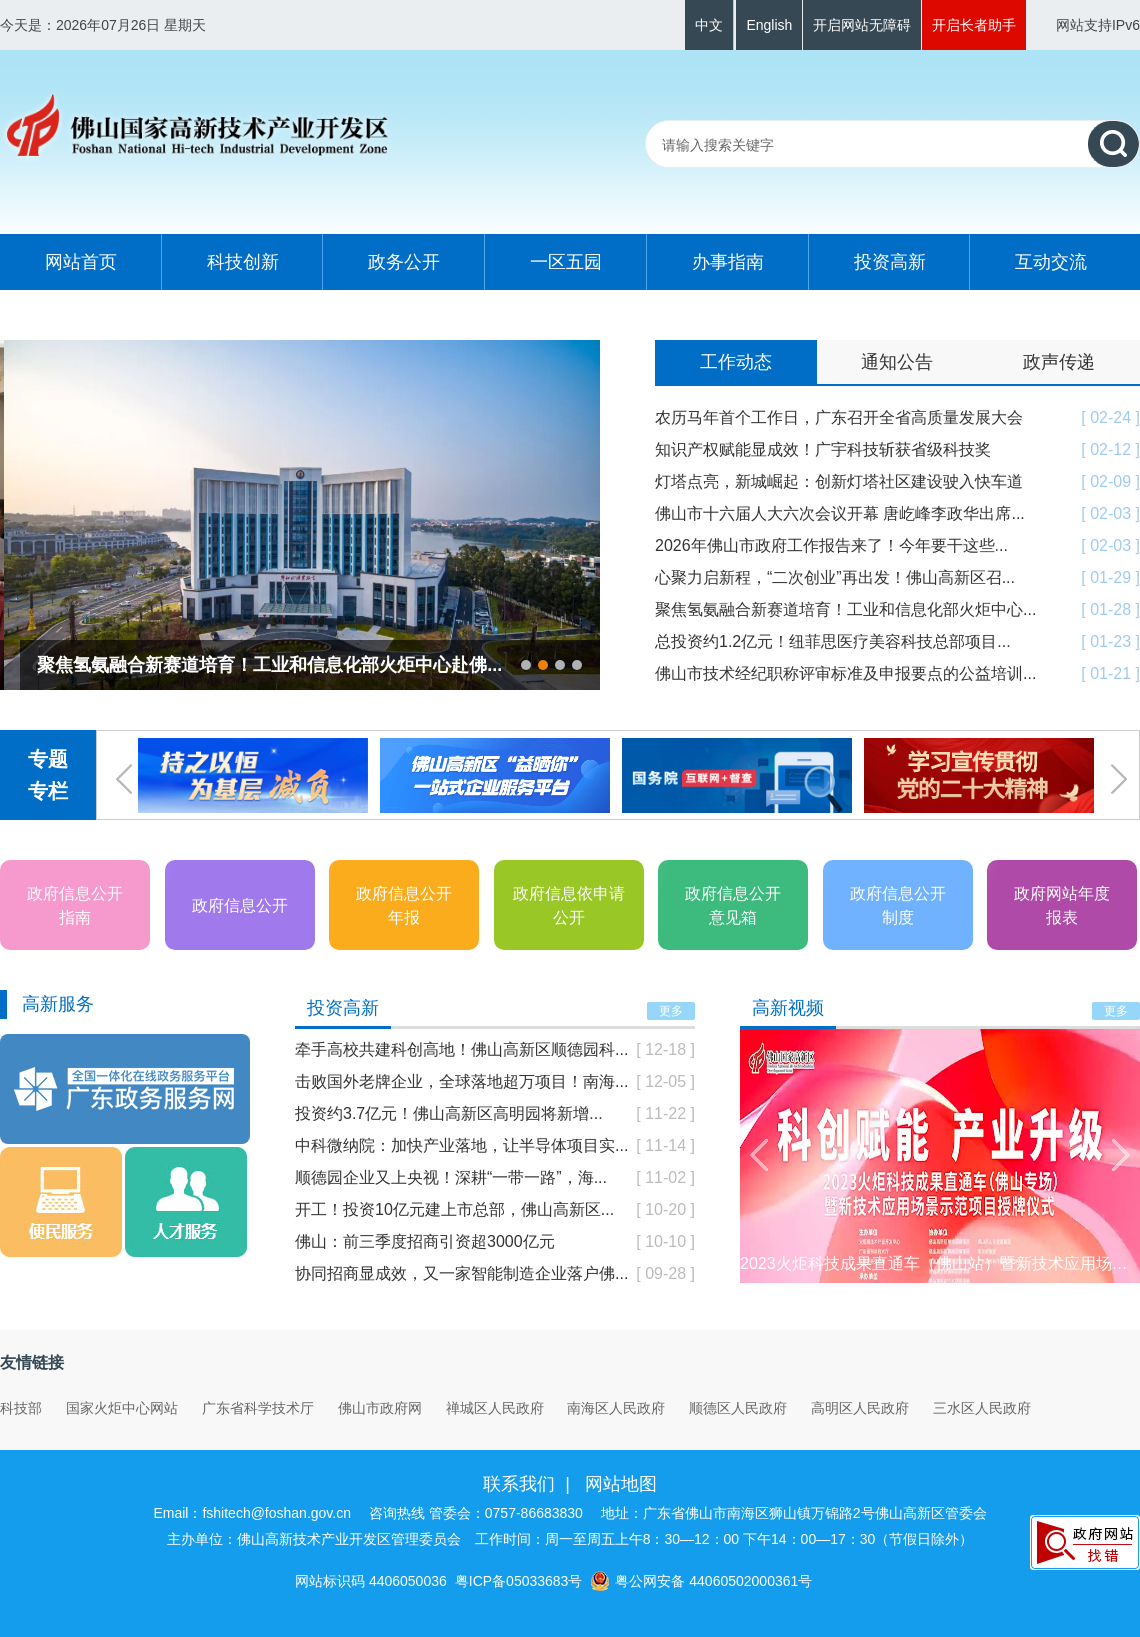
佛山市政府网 (380, 1408)
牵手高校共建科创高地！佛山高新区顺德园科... (461, 1049)
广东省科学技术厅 (258, 1408)
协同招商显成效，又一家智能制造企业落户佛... (461, 1273)
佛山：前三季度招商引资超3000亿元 (425, 1241)
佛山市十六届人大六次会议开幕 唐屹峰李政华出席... (840, 513)
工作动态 (736, 362)
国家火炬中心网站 (122, 1408)
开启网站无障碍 (862, 25)
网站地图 (621, 1484)
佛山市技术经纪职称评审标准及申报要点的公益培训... (845, 673)
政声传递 (1059, 362)
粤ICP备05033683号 (519, 1581)
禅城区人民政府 (495, 1408)
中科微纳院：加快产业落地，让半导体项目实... (461, 1145)
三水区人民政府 (982, 1408)
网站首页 (81, 262)
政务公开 (404, 262)
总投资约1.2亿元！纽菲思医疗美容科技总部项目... (833, 641)
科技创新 (243, 262)
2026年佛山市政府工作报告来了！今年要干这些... (831, 545)
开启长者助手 (974, 25)
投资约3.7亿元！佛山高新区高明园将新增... (449, 1113)
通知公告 (897, 362)
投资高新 (890, 262)
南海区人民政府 (616, 1408)
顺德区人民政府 (738, 1408)
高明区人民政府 (860, 1408)
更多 (671, 1011)
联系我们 (519, 1484)
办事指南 (728, 262)
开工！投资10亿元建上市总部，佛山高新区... (454, 1209)
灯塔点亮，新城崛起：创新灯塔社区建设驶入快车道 (839, 481)
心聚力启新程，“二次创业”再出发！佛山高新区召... (835, 577)
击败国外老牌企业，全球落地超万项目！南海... (461, 1081)
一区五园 (566, 262)
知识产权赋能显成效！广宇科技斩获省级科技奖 (823, 449)
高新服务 (58, 1004)
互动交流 (1051, 262)
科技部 (21, 1408)
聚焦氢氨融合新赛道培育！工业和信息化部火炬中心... (845, 609)
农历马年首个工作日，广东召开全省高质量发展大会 (839, 417)
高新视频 (788, 1008)
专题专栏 (48, 775)
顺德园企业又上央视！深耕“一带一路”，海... (451, 1177)
